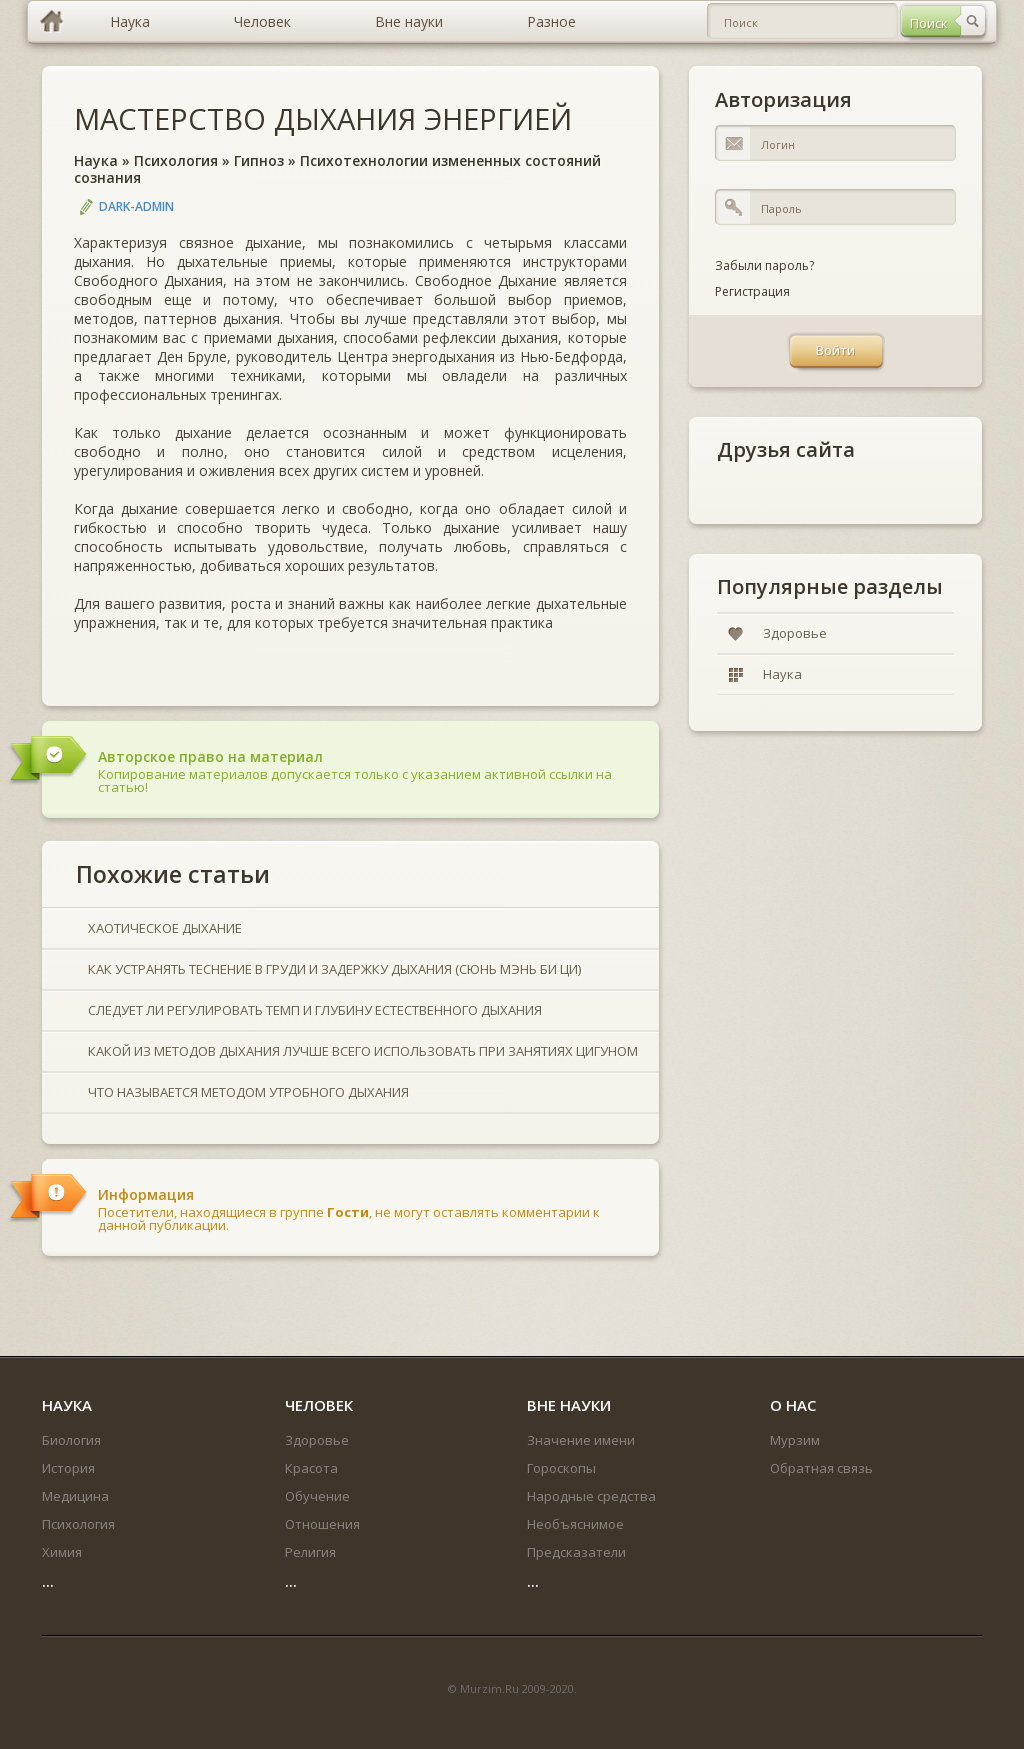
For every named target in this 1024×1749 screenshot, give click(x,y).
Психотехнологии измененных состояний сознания (337, 169)
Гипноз (259, 160)
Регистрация (752, 291)
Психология (176, 160)
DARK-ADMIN (136, 206)
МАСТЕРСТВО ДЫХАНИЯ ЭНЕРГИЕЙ (323, 118)
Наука (96, 160)
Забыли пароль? (764, 265)
